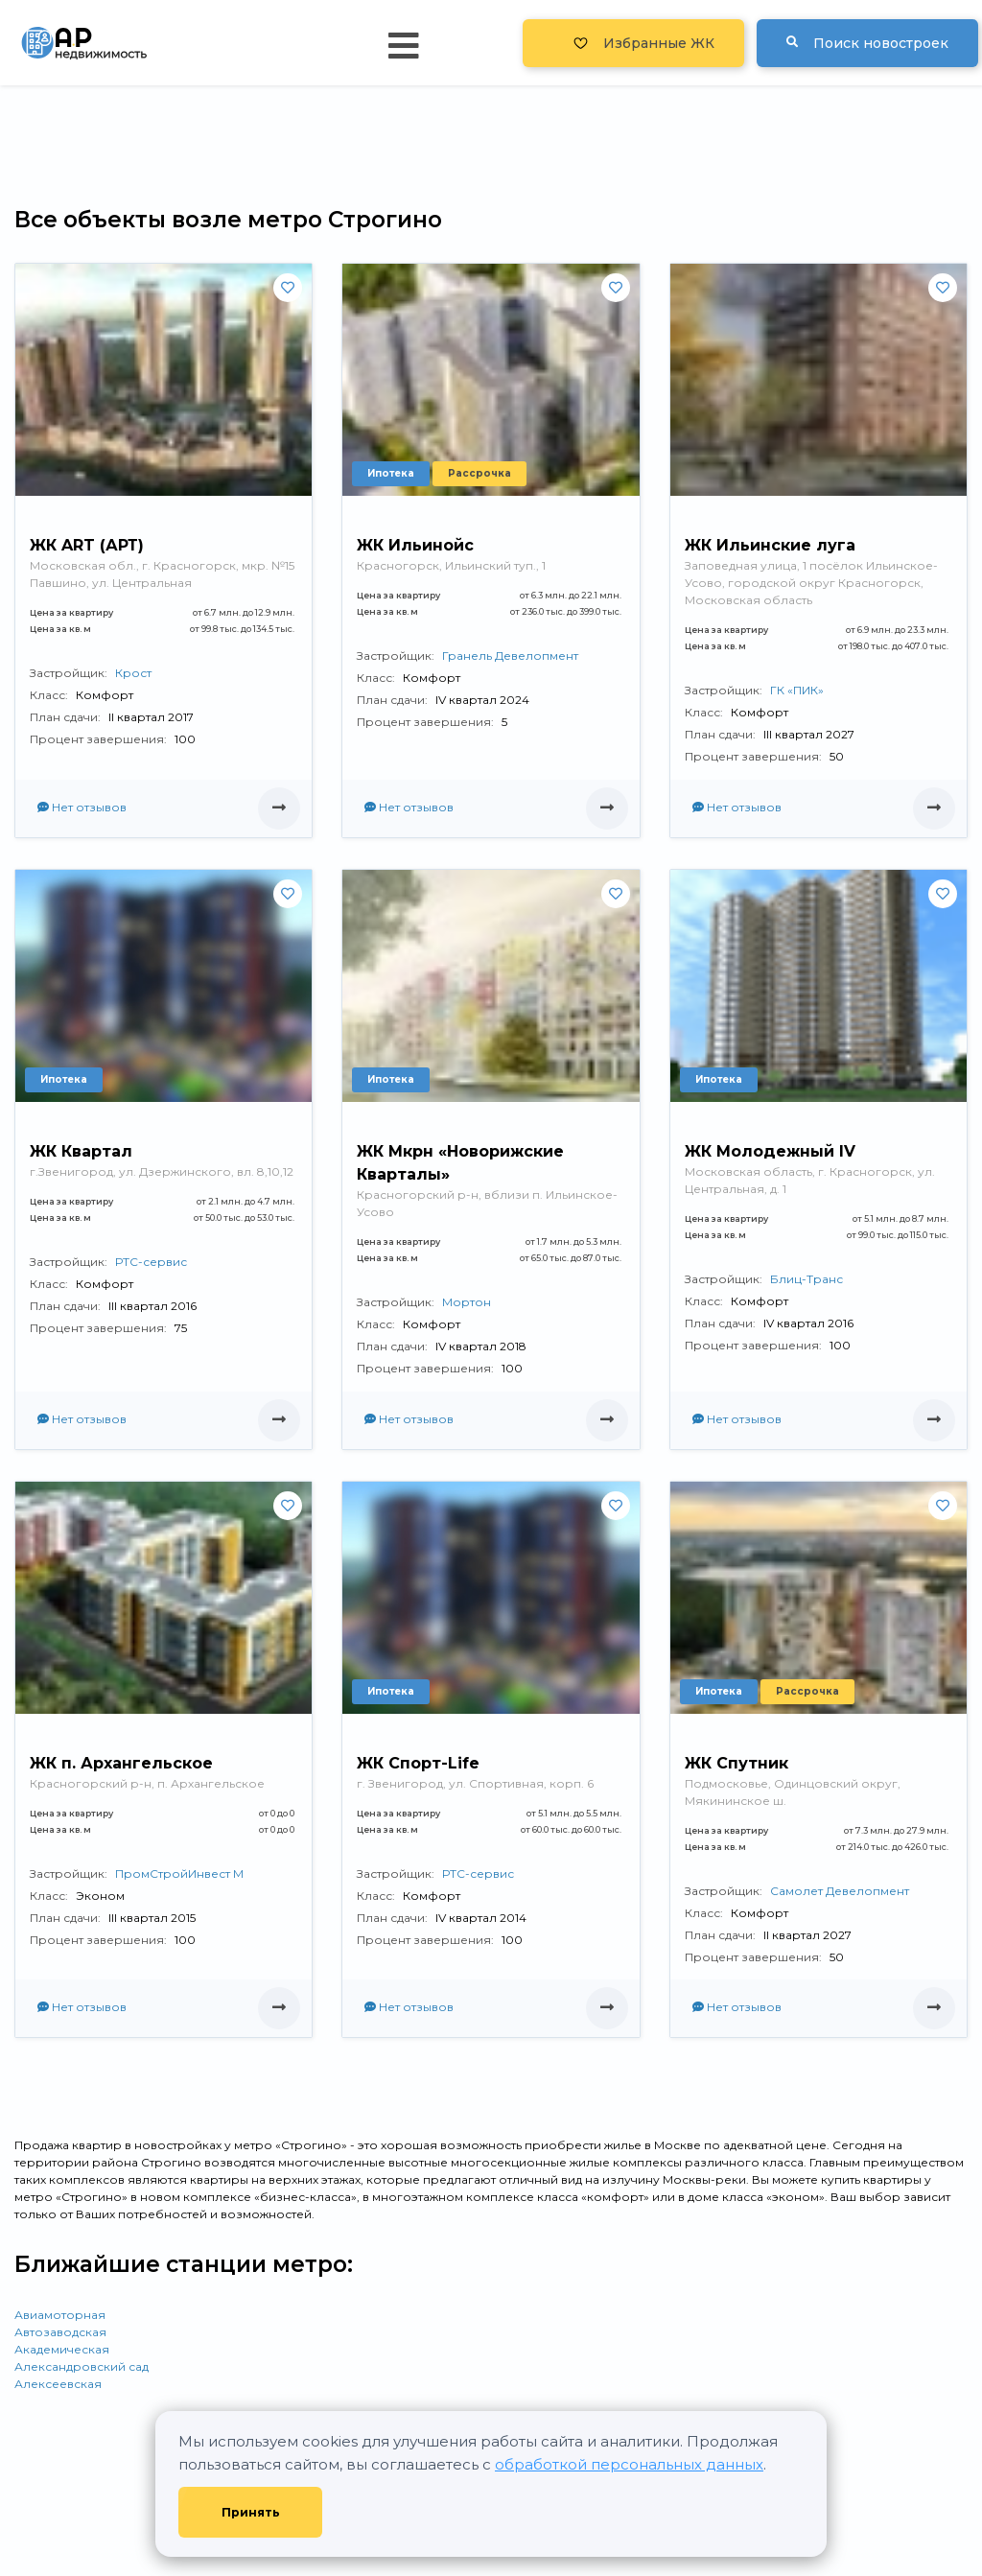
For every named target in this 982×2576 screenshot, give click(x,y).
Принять (251, 2512)
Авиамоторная (59, 2314)
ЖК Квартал (81, 1151)
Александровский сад (81, 2366)
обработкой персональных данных (629, 2464)
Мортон (466, 1302)
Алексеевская (58, 2384)
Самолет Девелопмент (839, 1891)
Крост (133, 673)
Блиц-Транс (806, 1279)
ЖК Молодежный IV (770, 1151)
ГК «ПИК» (797, 690)
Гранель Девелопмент (510, 655)
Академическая (61, 2349)
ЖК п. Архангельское (121, 1763)
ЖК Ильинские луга (770, 545)
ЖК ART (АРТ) (87, 545)
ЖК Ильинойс (415, 545)
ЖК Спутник (736, 1763)
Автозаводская (60, 2332)
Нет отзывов (82, 807)
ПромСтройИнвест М (179, 1873)
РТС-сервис (151, 1261)
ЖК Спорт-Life (418, 1763)
